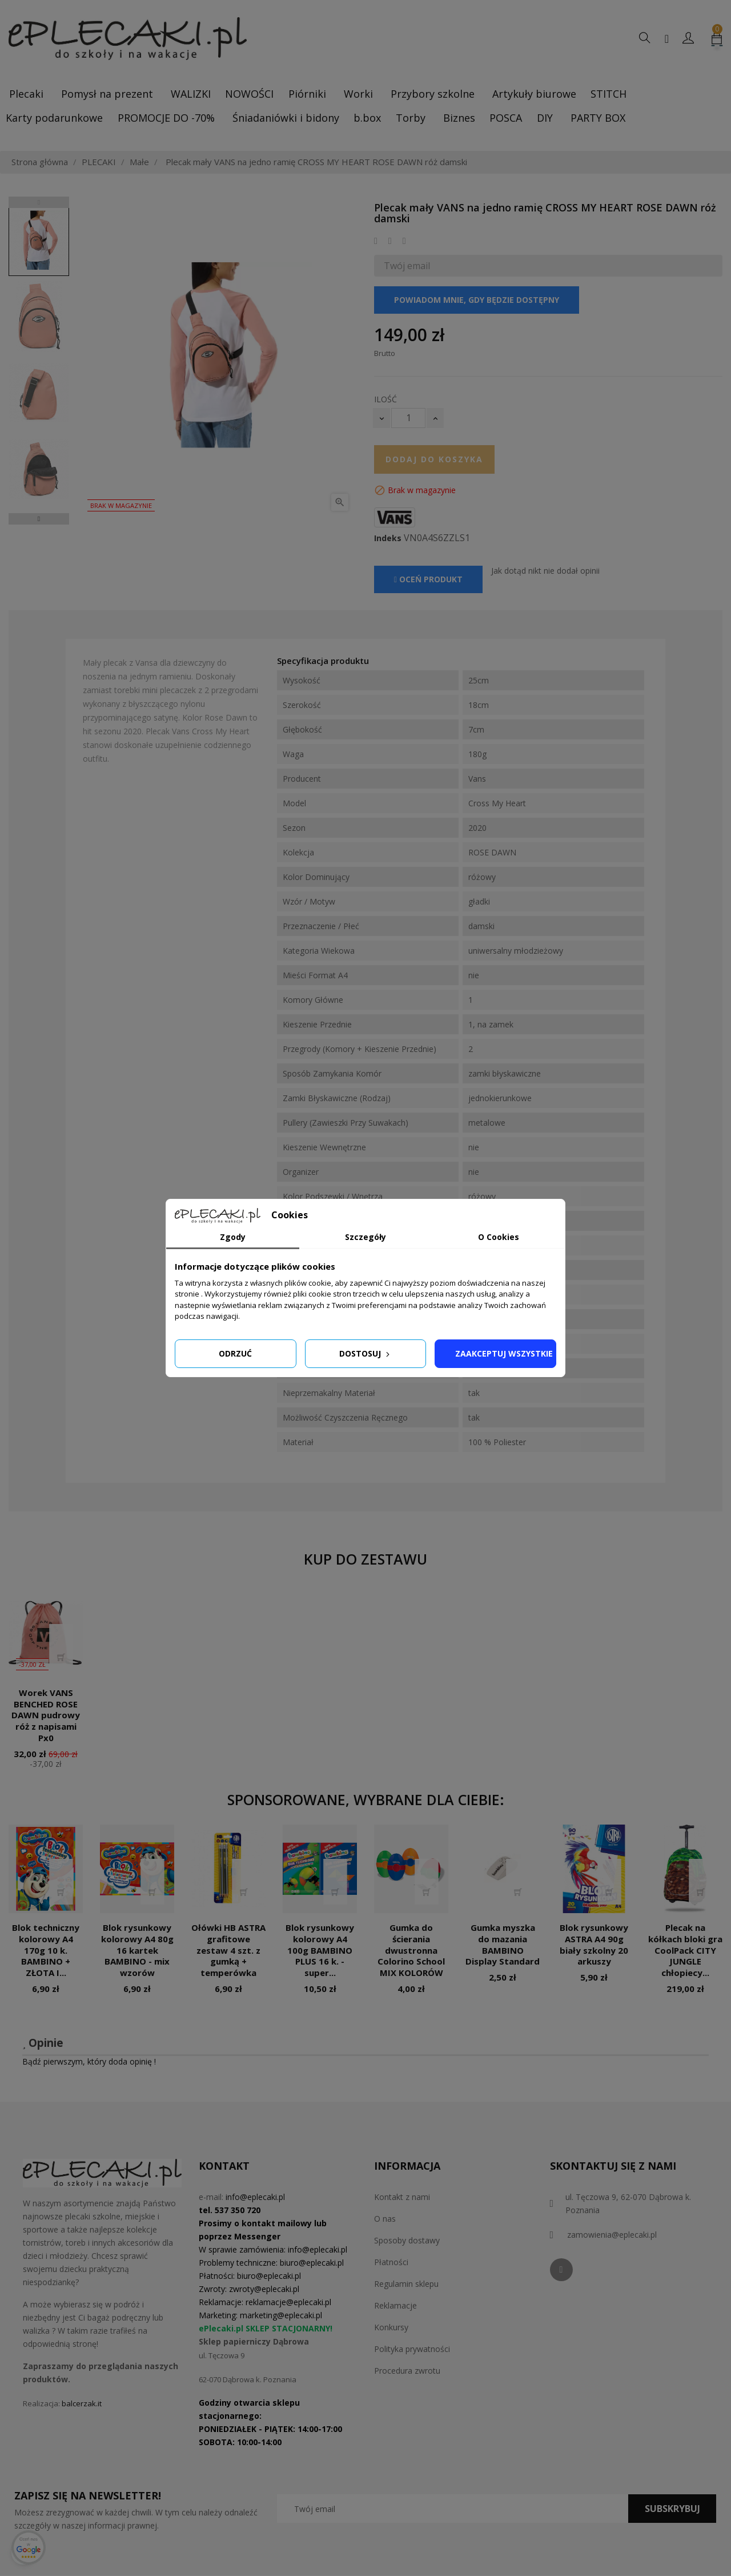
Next (39, 519)
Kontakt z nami (402, 2196)
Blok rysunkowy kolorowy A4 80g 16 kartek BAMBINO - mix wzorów (137, 1950)
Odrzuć (235, 1353)
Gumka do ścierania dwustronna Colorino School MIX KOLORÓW (411, 1950)
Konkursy (391, 2327)
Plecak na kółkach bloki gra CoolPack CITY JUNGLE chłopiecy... (685, 1950)
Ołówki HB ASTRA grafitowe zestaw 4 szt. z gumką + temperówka (228, 1950)
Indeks (387, 538)
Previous (39, 202)
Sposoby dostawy (407, 2240)
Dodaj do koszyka (434, 459)
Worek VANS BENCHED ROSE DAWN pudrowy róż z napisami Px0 (45, 1715)
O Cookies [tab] (498, 1236)
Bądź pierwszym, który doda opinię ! (89, 2061)
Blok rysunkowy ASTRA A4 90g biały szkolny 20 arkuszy (594, 1944)
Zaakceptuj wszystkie (504, 1353)
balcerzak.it (82, 2403)
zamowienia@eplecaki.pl (612, 2234)
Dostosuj (365, 1353)
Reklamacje (395, 2305)
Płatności (391, 2262)
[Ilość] (408, 418)
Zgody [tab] (233, 1236)
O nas (385, 2218)
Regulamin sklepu (406, 2283)
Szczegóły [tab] (365, 1236)
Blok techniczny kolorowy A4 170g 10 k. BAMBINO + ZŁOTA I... (45, 1950)
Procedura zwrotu (407, 2370)
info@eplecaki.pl (255, 2196)
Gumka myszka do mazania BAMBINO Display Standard (502, 1944)
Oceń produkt (428, 579)
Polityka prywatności (412, 2348)
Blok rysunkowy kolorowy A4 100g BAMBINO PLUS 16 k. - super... (320, 1950)
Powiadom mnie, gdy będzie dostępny (476, 299)
